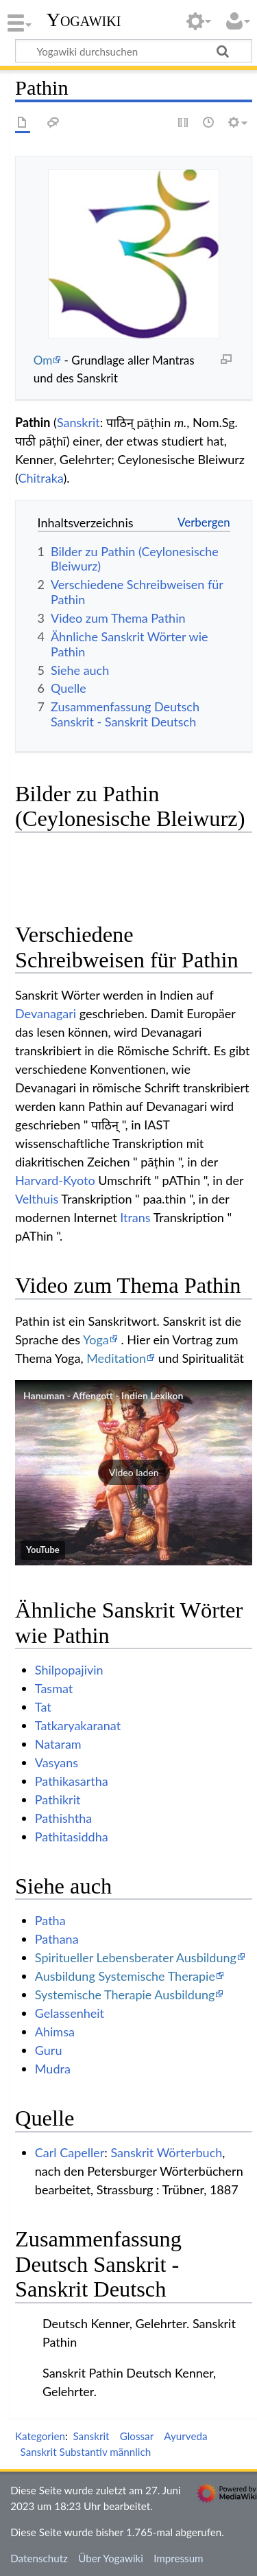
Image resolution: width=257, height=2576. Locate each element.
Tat (43, 1706)
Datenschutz (39, 2558)
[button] (133, 1472)
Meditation (116, 1358)
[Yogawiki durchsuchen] (134, 51)
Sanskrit (78, 422)
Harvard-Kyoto (55, 1180)
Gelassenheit (69, 2013)
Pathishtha (63, 1818)
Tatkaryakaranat (78, 1725)
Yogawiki (84, 20)
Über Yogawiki (110, 2558)
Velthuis (36, 1198)
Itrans (135, 1217)
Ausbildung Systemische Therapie (125, 1975)
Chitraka (40, 477)
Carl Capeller (70, 2152)
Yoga (96, 1339)
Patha (50, 1920)
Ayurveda (185, 2436)
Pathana (57, 1938)
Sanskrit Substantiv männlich (86, 2452)
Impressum (179, 2558)
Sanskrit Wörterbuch (166, 2152)
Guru (48, 2050)
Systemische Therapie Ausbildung (125, 1994)
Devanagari (45, 1013)
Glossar (137, 2436)
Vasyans (56, 1762)
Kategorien (40, 2436)
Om (43, 360)
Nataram (58, 1743)
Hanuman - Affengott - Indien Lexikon (103, 1395)
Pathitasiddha (71, 1836)
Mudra (53, 2068)
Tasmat (54, 1688)
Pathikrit (58, 1799)
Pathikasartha (71, 1781)
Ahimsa (55, 2031)
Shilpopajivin (69, 1669)
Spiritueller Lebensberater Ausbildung (135, 1957)
